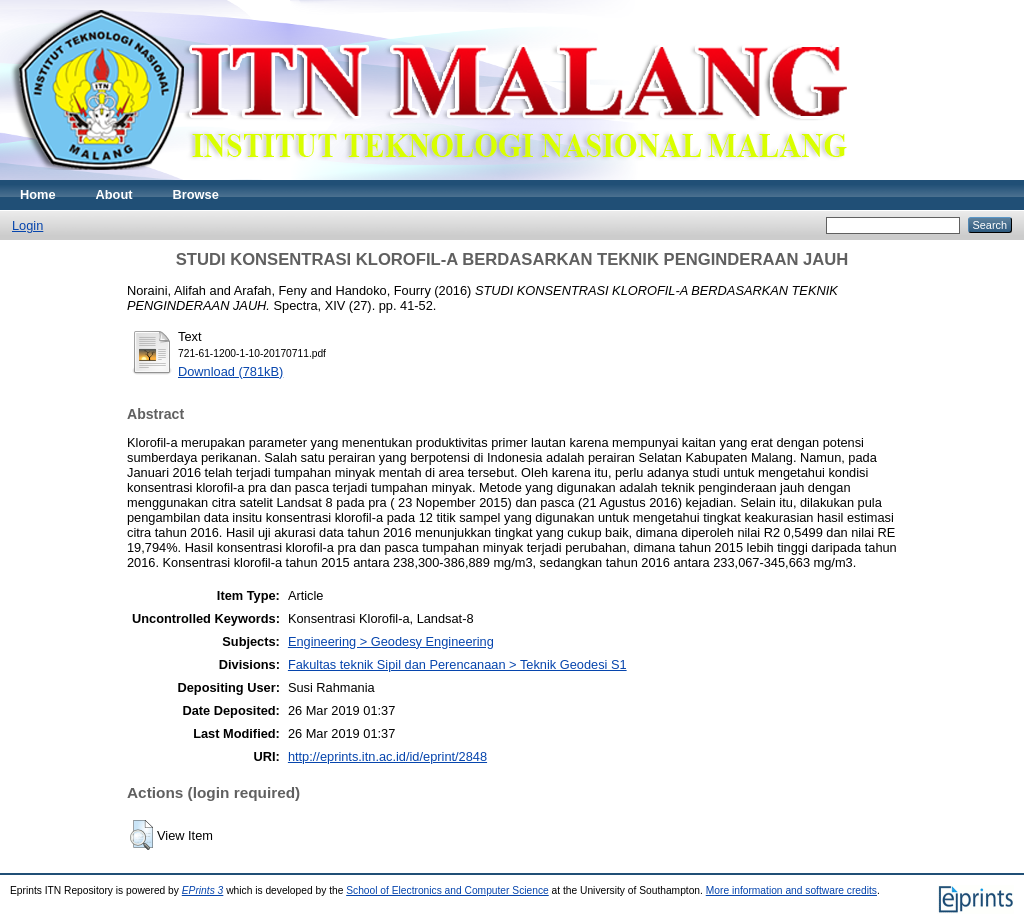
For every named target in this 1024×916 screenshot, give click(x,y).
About (114, 194)
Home (38, 194)
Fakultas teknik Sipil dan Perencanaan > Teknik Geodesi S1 (457, 664)
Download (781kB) (230, 371)
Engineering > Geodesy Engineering (391, 641)
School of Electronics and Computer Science (447, 890)
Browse (196, 194)
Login (27, 225)
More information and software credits (791, 890)
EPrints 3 (203, 890)
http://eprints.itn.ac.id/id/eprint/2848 (387, 756)
